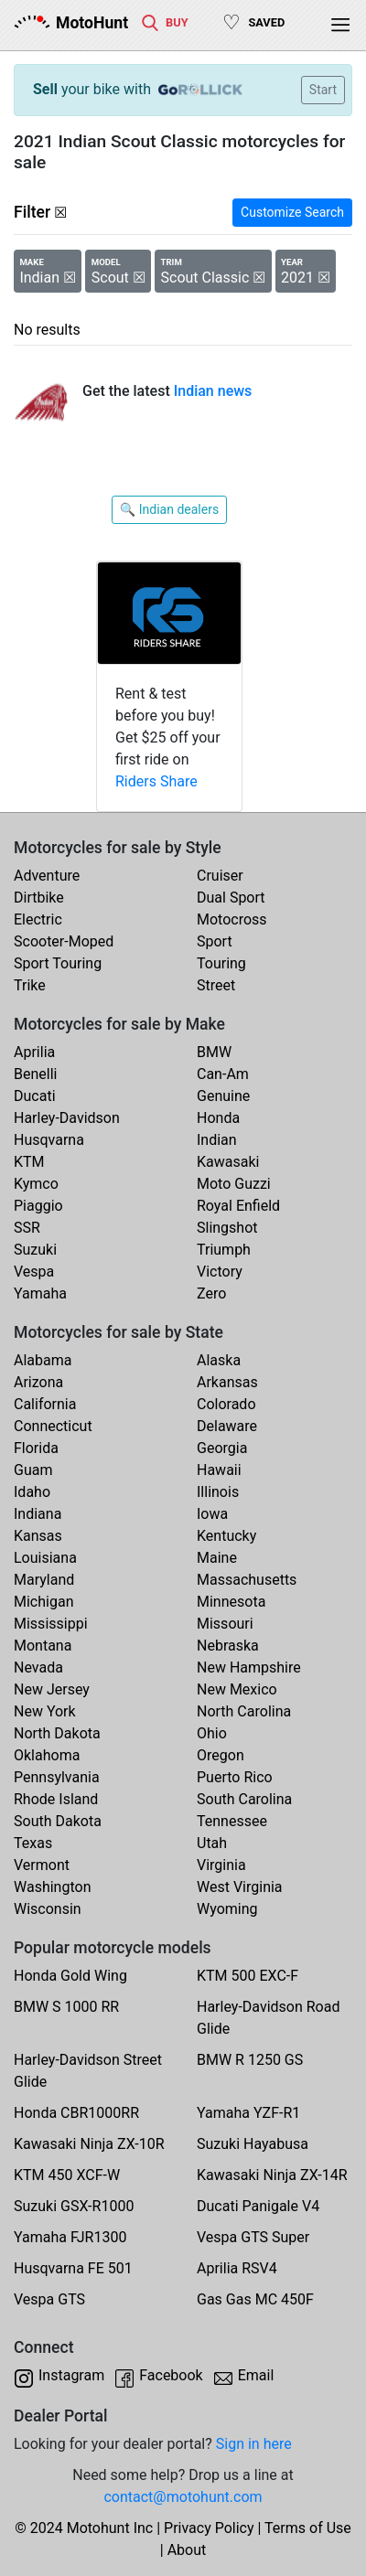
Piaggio (38, 1205)
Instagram (71, 2375)
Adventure (47, 875)
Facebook (170, 2375)
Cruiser (220, 875)
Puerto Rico (235, 1777)
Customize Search (292, 212)
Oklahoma (47, 1755)
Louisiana (45, 1557)
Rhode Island (56, 1799)
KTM (29, 1161)
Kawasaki (228, 1161)
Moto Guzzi (234, 1183)
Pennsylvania (57, 1777)
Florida (36, 1448)
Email (256, 2375)
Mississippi (51, 1623)
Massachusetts (246, 1579)
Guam (33, 1470)
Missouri (225, 1623)
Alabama (42, 1360)
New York (45, 1711)
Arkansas (227, 1382)
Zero (211, 1293)
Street (216, 985)
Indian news (213, 391)
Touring (221, 963)
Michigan (43, 1601)
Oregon (220, 1755)
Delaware (227, 1426)
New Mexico (237, 1689)
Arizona (38, 1382)
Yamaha (40, 1293)
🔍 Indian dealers (169, 509)
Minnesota (231, 1601)
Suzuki (35, 1249)
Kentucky (226, 1536)
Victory (219, 1271)
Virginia (221, 1865)
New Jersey (52, 1689)
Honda (218, 1118)
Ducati (35, 1096)
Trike (30, 985)
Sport (214, 941)
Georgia (222, 1448)
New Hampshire (249, 1667)
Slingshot (227, 1227)
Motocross (232, 919)
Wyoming (227, 1909)
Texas (33, 1843)
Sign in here (254, 2444)
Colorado (226, 1404)
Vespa (34, 1271)
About (187, 2550)
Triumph (224, 1249)
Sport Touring (58, 963)
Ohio (212, 1733)
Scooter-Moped (63, 941)
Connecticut (53, 1426)
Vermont (42, 1865)
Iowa (212, 1514)
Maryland (44, 1579)
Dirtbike (39, 897)
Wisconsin (47, 1909)
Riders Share (156, 781)
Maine (217, 1557)
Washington (52, 1887)
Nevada (38, 1667)
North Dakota (57, 1733)
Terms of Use (307, 2528)
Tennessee (232, 1821)
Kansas (38, 1536)
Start (323, 89)
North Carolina (244, 1711)
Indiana (37, 1514)
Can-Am (223, 1074)
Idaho (32, 1492)
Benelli (35, 1074)
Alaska (219, 1360)
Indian (217, 1140)
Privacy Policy (209, 2528)
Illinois (218, 1492)
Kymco (36, 1183)
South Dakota (58, 1821)
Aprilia (34, 1052)
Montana (42, 1645)
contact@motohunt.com (182, 2497)
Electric (38, 919)
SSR (27, 1227)
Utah (212, 1843)
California (45, 1404)
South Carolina (244, 1799)
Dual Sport (231, 897)
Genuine (223, 1096)
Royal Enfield (238, 1205)
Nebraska (228, 1645)
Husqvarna (49, 1140)
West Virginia (240, 1887)
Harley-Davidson (67, 1118)
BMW (214, 1052)
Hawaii (219, 1470)
